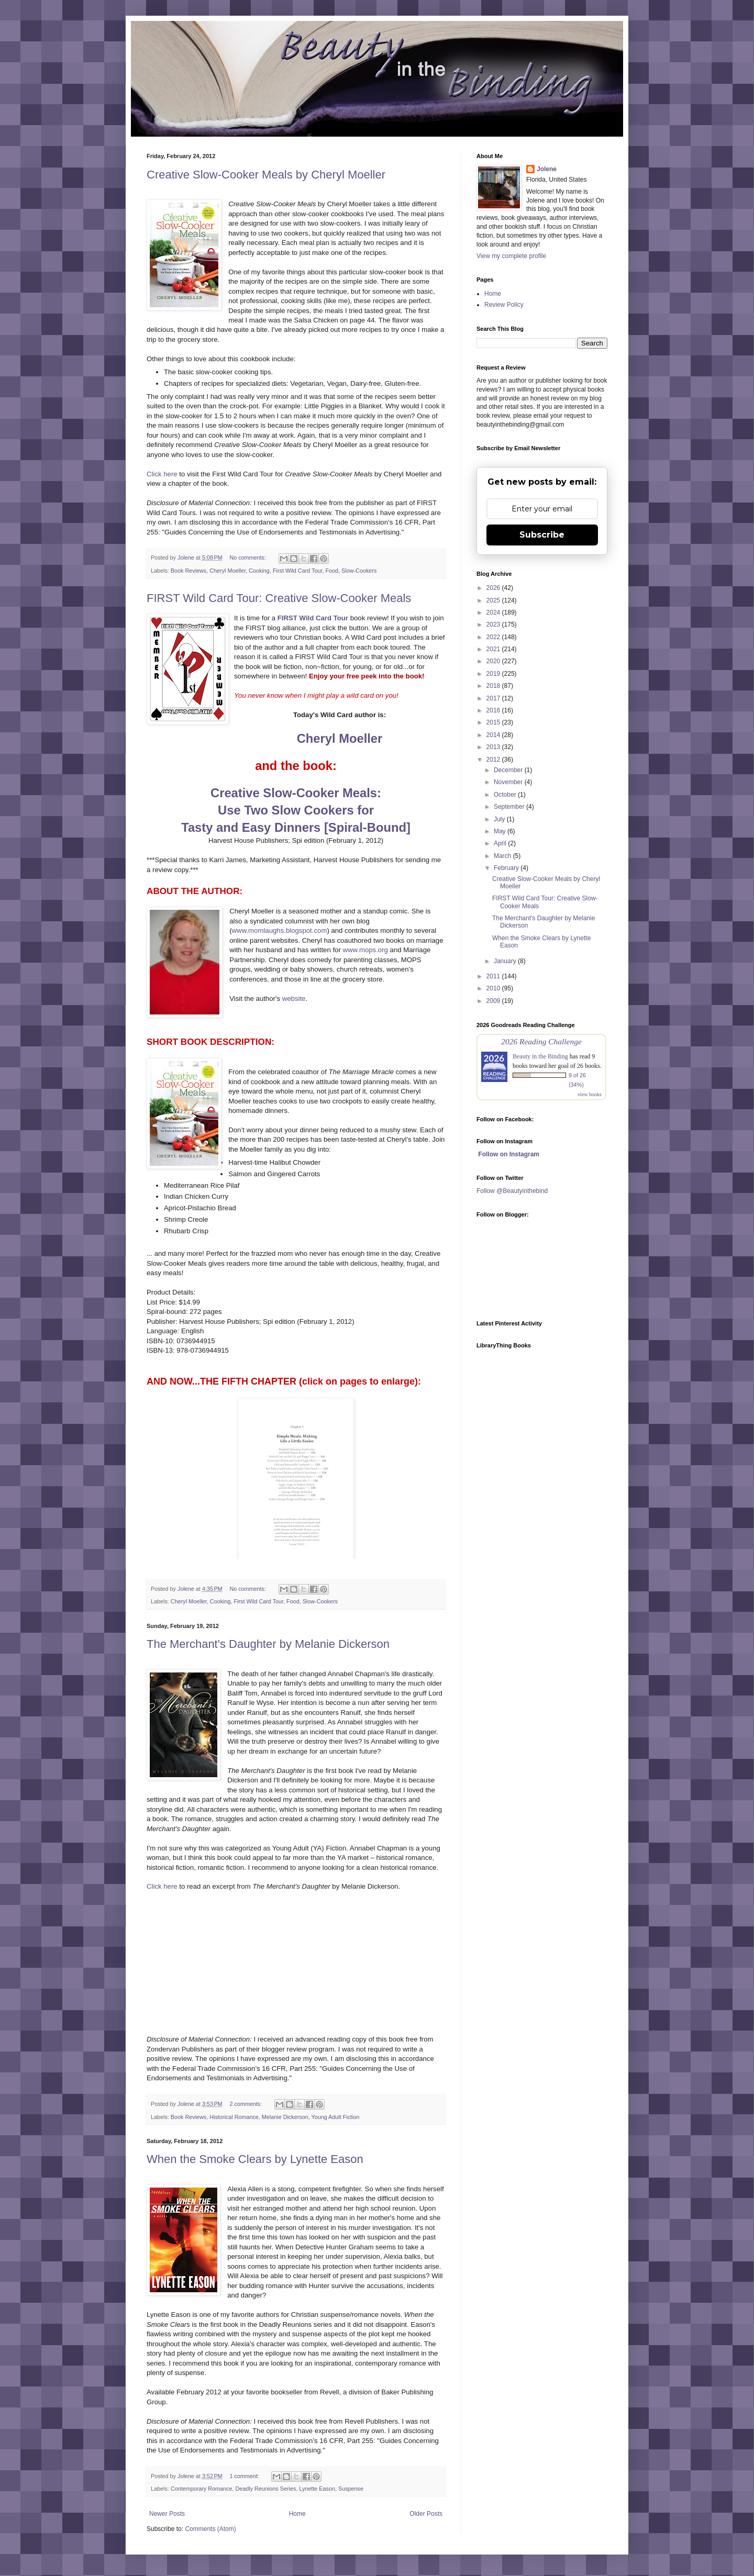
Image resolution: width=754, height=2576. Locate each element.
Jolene (547, 169)
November (509, 782)
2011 (494, 976)
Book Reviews (188, 570)
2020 (494, 661)
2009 (494, 1001)
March (503, 856)
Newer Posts (167, 2513)
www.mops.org (364, 950)
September (510, 806)
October (506, 794)
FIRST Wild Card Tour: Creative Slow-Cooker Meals (279, 598)
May (500, 831)
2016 (494, 710)
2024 (494, 612)
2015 (494, 722)
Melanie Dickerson (285, 2117)
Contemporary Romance (201, 2488)
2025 (494, 600)
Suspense (350, 2488)
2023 (494, 624)
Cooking (259, 570)
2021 (494, 649)
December (509, 770)
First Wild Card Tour (298, 570)
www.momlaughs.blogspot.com (279, 930)
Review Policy (504, 304)
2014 (494, 735)
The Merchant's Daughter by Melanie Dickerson (268, 1644)
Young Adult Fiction (335, 2117)
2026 (494, 588)
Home (297, 2513)
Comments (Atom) (210, 2529)
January (506, 961)
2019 (494, 673)
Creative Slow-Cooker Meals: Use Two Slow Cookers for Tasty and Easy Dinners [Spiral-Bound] (296, 810)
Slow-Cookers (358, 570)
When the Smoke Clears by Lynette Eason (255, 2159)
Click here (162, 474)
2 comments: (246, 2104)
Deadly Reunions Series (265, 2488)
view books (590, 1094)
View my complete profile (511, 256)
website (294, 998)
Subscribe (541, 535)
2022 (494, 637)
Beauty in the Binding (540, 1056)
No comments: (248, 557)
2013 (494, 747)
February (507, 868)
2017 (494, 698)
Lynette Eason (317, 2488)
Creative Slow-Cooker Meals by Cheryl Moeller (266, 174)
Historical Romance (234, 2117)
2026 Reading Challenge (541, 1041)
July (500, 819)
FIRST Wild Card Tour (313, 618)
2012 (494, 759)
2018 (494, 685)
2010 (494, 988)
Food (331, 570)
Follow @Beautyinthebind (512, 1191)
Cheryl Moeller (227, 570)
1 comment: (244, 2476)
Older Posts (425, 2513)
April (501, 843)
